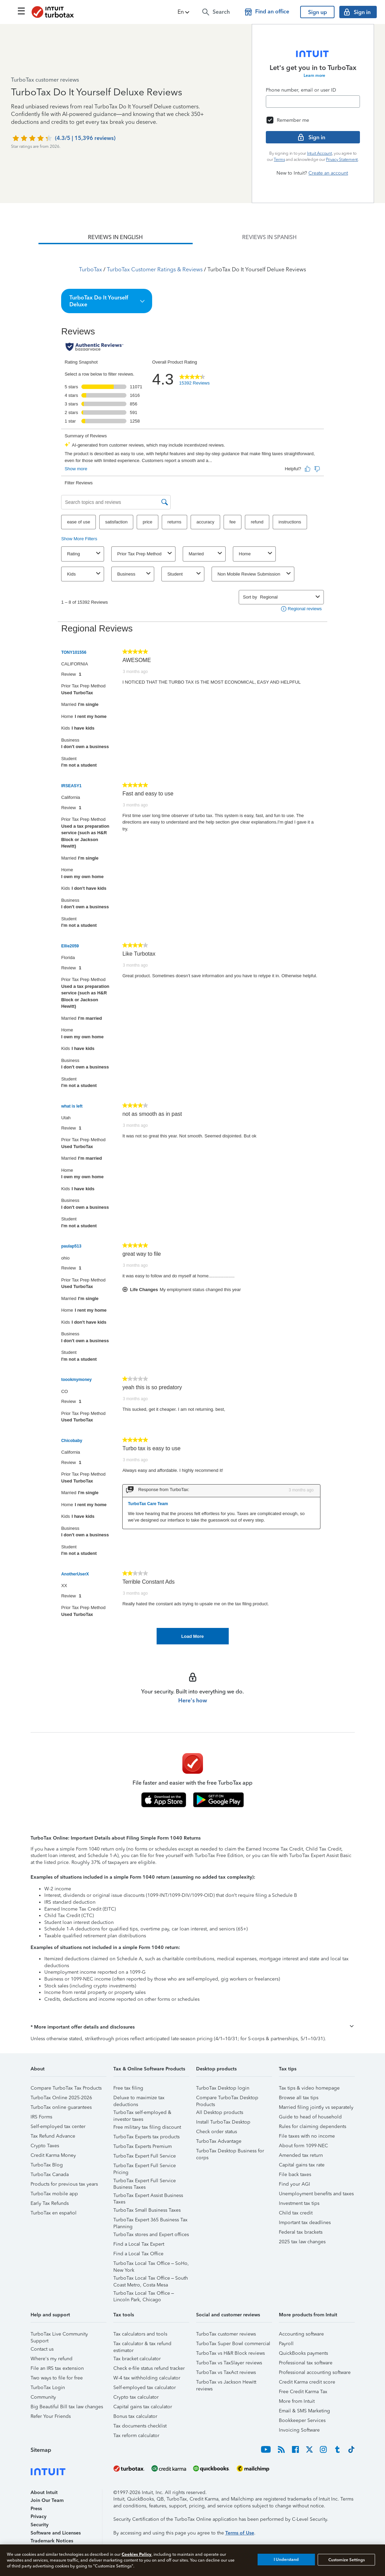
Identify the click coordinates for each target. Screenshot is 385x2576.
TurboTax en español (54, 2213)
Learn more (314, 75)
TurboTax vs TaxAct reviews (226, 2372)
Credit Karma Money (53, 2155)
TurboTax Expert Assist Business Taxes (148, 2196)
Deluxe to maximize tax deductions (139, 2099)
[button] (184, 12)
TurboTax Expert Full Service (144, 2156)
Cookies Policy (136, 2554)
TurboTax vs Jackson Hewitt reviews (226, 2383)
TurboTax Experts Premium (142, 2146)
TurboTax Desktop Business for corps (230, 2152)
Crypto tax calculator (136, 2397)
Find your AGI (294, 2184)
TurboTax (90, 269)
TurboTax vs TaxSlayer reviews (229, 2363)
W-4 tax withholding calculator (146, 2378)
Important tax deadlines (305, 2222)
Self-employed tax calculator (144, 2387)
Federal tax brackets (300, 2232)
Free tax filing (128, 2088)
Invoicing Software (299, 2430)
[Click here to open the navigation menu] (21, 11)
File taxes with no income (307, 2136)
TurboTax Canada (50, 2174)
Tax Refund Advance (53, 2136)
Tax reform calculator (136, 2435)
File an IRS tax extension (57, 2368)
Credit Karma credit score (307, 2382)
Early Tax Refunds (50, 2203)
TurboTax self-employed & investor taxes (142, 2113)
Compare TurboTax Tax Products (66, 2088)
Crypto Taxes (45, 2146)
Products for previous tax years (64, 2184)
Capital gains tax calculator (142, 2407)
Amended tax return (301, 2155)
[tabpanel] (192, 944)
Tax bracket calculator (137, 2359)
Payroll (286, 2344)
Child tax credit (296, 2213)
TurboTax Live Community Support (59, 2335)
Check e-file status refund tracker (149, 2368)
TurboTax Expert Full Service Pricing (144, 2167)
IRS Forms (41, 2117)
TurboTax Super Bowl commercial (233, 2344)
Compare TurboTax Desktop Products (227, 2099)
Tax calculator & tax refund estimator (142, 2345)
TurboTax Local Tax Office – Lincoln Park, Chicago (143, 2294)
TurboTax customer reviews (226, 2334)
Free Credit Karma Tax (303, 2392)
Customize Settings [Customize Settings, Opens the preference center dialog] (346, 2559)
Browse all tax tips (298, 2098)
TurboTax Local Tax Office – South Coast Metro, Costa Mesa (150, 2279)
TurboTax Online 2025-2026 (61, 2098)
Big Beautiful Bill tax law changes (67, 2407)
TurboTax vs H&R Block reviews (230, 2353)
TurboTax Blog (47, 2165)
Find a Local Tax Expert (138, 2244)
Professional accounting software (315, 2372)
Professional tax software (305, 2363)
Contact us (42, 2349)
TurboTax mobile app (54, 2194)
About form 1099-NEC (303, 2146)
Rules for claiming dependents (312, 2126)
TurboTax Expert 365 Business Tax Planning (150, 2221)
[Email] (313, 101)
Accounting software (301, 2334)
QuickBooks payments (303, 2353)
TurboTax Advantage (218, 2141)
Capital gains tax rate (302, 2165)
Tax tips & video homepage (309, 2088)
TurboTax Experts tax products (146, 2137)
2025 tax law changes (302, 2242)
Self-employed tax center (58, 2126)
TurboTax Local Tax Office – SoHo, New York (151, 2264)
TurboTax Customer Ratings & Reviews (155, 269)
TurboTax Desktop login (222, 2088)
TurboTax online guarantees (61, 2107)
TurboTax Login (48, 2387)
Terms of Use (239, 2533)
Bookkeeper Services (302, 2420)
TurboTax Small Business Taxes (147, 2210)
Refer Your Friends (51, 2416)
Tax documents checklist (140, 2426)
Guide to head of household (310, 2117)
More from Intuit (297, 2401)
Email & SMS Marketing (304, 2411)
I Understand (286, 2559)
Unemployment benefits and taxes (316, 2194)
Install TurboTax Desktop (223, 2122)
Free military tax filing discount (147, 2127)
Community (43, 2397)
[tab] (115, 237)
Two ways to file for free (57, 2378)
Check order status (216, 2132)
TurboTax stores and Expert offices (151, 2234)
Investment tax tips (299, 2203)
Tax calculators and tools (140, 2334)
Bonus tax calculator (135, 2416)
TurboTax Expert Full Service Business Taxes (144, 2182)
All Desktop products (219, 2112)
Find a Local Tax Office (138, 2254)
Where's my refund (51, 2359)
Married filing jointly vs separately (316, 2107)
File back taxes (295, 2174)
